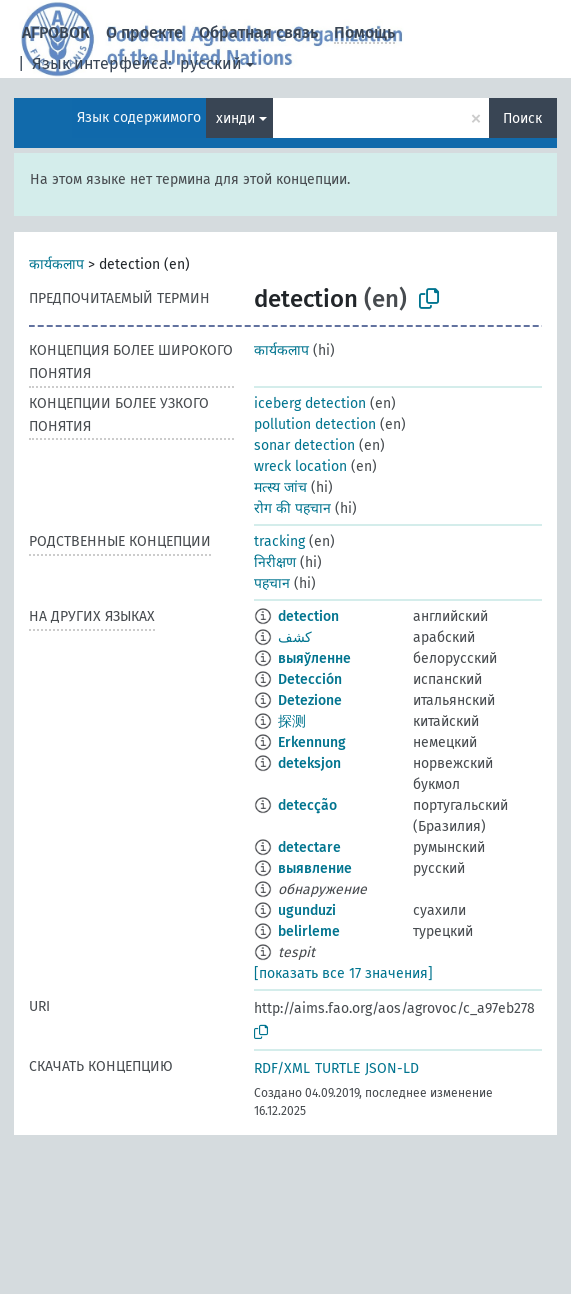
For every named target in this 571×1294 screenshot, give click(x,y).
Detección (310, 679)
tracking (279, 541)
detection (308, 616)
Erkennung (312, 742)
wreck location (300, 466)
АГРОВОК (56, 32)
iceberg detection (310, 403)
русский (211, 63)
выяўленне (314, 658)
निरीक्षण (275, 562)
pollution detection (315, 424)
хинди (235, 118)
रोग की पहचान (292, 508)
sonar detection (304, 445)
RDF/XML (282, 1068)
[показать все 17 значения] (343, 973)
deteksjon (309, 763)
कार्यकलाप (56, 264)
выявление (315, 868)
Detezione (310, 700)
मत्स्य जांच (280, 487)
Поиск (522, 118)
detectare (309, 847)
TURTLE (337, 1068)
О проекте (144, 32)
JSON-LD (392, 1068)
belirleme (309, 931)
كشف (295, 637)
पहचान (272, 583)
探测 (292, 721)
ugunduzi (307, 910)
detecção (307, 805)
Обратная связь (258, 32)
